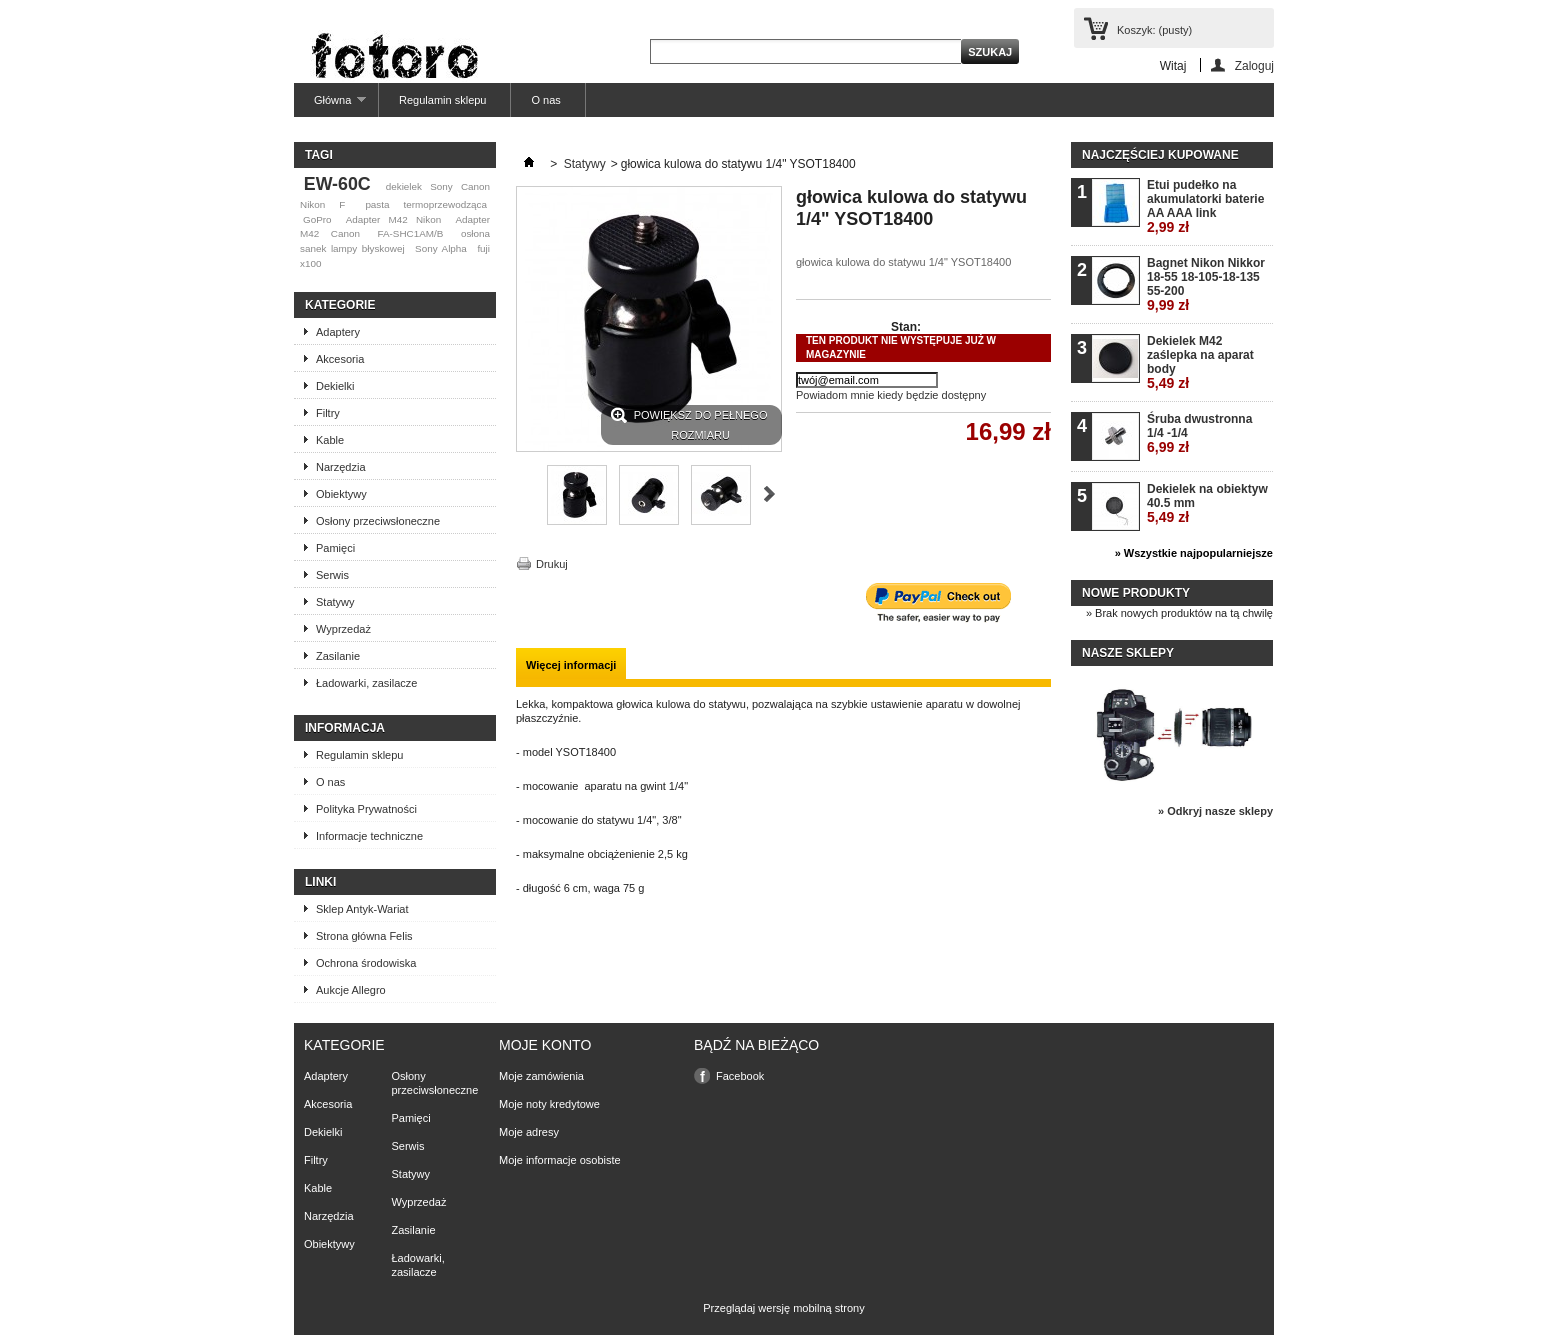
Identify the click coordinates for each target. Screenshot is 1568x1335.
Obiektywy (341, 494)
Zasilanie (338, 656)
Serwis (332, 575)
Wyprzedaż (343, 629)
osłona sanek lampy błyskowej (395, 241)
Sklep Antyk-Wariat (362, 909)
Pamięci (335, 548)
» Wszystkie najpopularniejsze (1194, 553)
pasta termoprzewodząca (426, 204)
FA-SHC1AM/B (410, 233)
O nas (545, 100)
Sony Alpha (441, 248)
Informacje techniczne (369, 836)
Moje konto (545, 1045)
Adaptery (338, 332)
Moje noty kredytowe (549, 1104)
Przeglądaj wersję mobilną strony (783, 1308)
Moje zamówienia (541, 1076)
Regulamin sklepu (442, 100)
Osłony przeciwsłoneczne (378, 521)
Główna (330, 105)
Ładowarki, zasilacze (367, 683)
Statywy (335, 602)
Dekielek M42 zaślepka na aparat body (1200, 362)
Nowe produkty (1136, 593)
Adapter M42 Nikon (393, 219)
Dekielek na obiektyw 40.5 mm (1207, 503)
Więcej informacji (571, 665)
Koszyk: (1154, 30)
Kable (330, 440)
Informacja (345, 728)
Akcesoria (340, 359)
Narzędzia (341, 467)
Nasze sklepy (1128, 653)
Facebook (740, 1076)
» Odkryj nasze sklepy (1215, 811)
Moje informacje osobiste (560, 1160)
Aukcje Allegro (351, 990)
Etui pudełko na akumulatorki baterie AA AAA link (1205, 206)
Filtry (328, 413)
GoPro (317, 219)
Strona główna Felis (364, 936)
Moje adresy (529, 1132)
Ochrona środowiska (366, 963)
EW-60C (337, 184)
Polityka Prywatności (366, 809)
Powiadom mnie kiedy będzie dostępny (891, 395)
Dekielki (335, 386)
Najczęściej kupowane (1160, 155)
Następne (769, 494)
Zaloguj (1254, 65)
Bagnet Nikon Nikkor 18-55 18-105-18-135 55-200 (1206, 284)
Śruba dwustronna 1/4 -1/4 (1199, 433)
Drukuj (552, 564)
